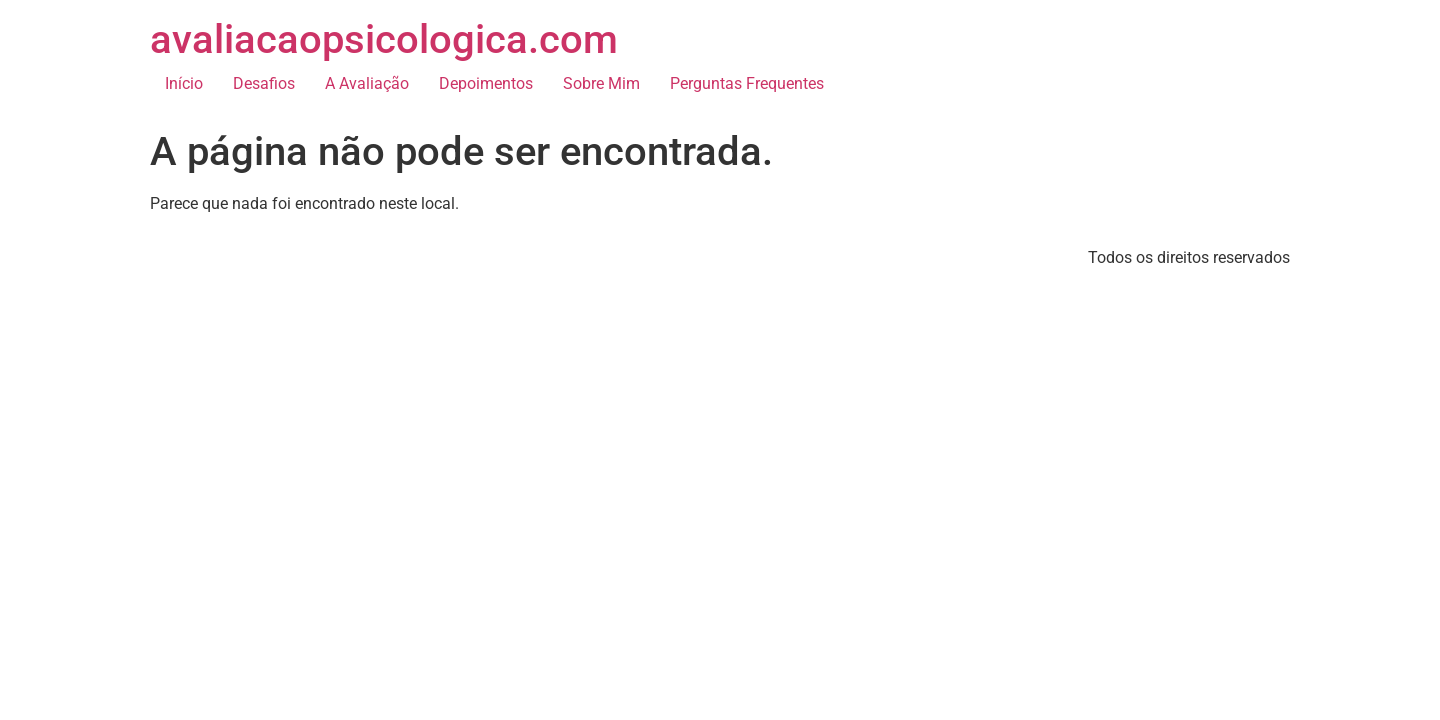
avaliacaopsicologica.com (384, 39)
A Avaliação (367, 83)
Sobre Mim (601, 83)
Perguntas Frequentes (747, 83)
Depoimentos (486, 83)
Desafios (264, 83)
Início (184, 83)
